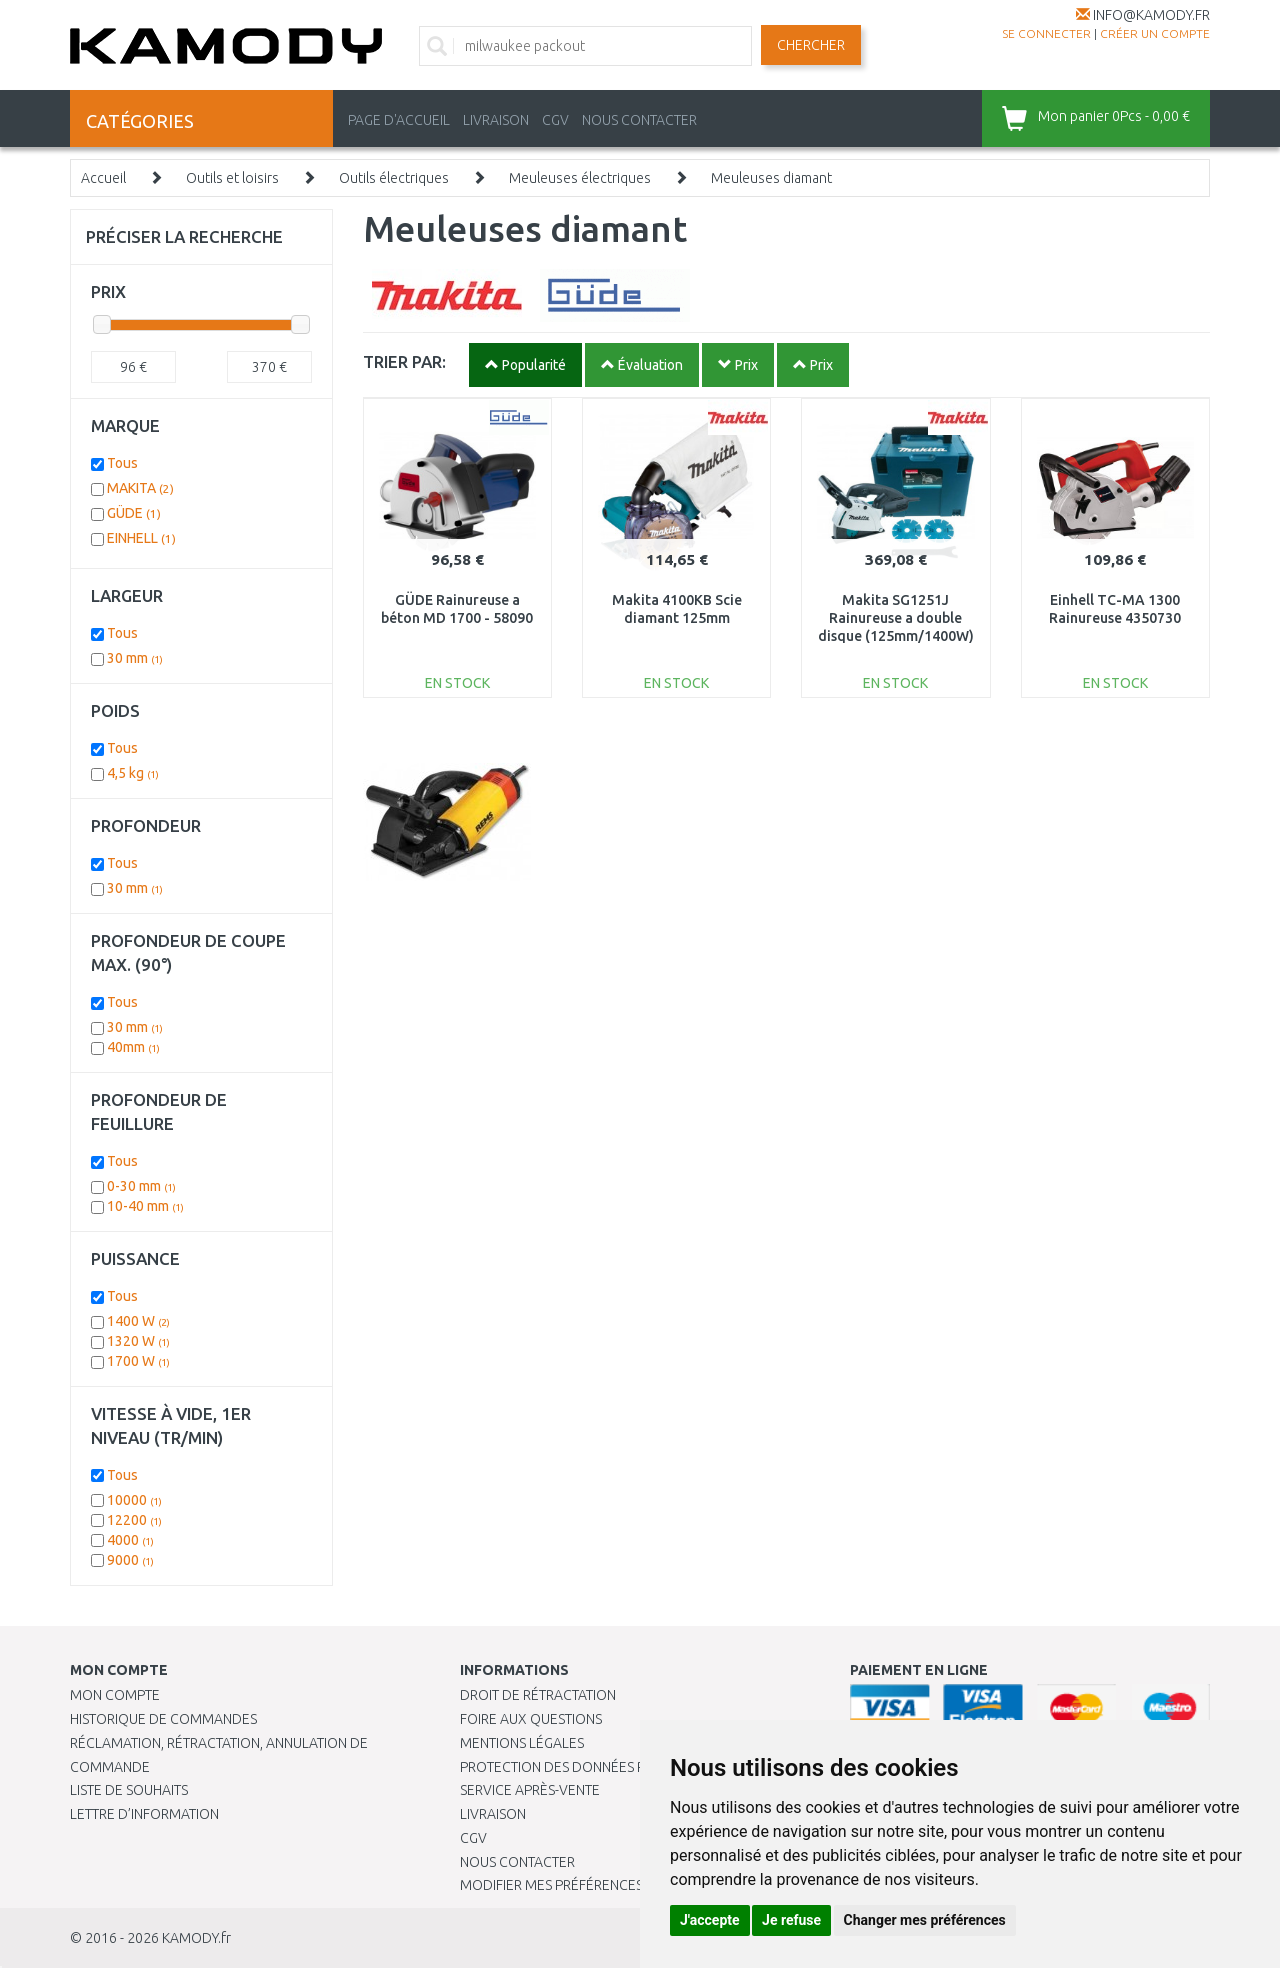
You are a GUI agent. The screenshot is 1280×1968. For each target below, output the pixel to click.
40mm (133, 1047)
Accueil (103, 178)
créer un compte (1155, 33)
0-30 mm (141, 1186)
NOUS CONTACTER (639, 120)
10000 (134, 1500)
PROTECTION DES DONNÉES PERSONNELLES (597, 1767)
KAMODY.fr (196, 1938)
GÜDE (134, 513)
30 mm (135, 658)
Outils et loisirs (232, 178)
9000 (130, 1560)
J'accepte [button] (710, 1920)
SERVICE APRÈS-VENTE (530, 1790)
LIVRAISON (496, 120)
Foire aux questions (531, 1719)
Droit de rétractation (538, 1695)
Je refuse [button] (791, 1920)
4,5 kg (133, 773)
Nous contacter (517, 1862)
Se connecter (1046, 33)
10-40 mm (145, 1206)
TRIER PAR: (404, 361)
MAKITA (140, 488)
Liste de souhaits (129, 1790)
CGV (555, 120)
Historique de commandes (163, 1719)
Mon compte (115, 1695)
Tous (122, 463)
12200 (134, 1520)
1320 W (138, 1341)
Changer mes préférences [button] (925, 1920)
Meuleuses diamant (771, 178)
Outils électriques (394, 178)
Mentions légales (522, 1743)
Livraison (493, 1814)
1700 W (138, 1361)
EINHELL (141, 538)
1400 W (138, 1321)
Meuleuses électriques (580, 178)
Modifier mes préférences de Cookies (592, 1885)
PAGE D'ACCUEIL (399, 120)
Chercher (811, 45)
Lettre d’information (144, 1814)
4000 (130, 1540)
